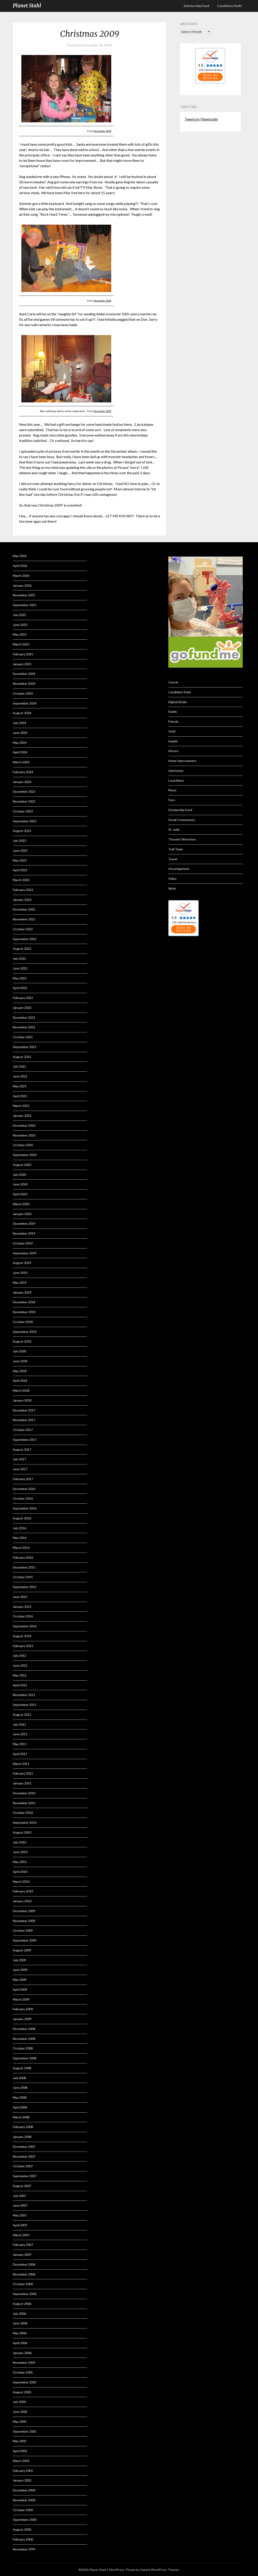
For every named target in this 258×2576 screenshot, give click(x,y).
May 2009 (20, 1979)
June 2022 (20, 968)
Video (172, 878)
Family (172, 711)
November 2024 (24, 683)
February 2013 (23, 1646)
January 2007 (22, 2254)
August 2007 (22, 2186)
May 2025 (20, 634)
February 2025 (23, 654)
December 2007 (24, 2146)
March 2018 (21, 1390)
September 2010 (24, 1822)
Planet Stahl (27, 5)
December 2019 (24, 1223)
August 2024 (22, 713)
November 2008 (24, 2039)
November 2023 (24, 801)
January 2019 (22, 1292)
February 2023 (23, 890)
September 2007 (24, 2176)
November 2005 (24, 2362)
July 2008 (19, 2078)
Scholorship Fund (196, 6)
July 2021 (19, 1066)
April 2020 (20, 1194)
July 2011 (19, 1724)
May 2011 (20, 1744)
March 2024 (21, 762)
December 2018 (24, 1302)
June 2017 (20, 1469)
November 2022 (24, 919)
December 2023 (24, 791)
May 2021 (20, 1086)
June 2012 (20, 1665)
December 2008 (24, 2029)
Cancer (173, 682)
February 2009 (23, 2009)
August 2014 (22, 1636)
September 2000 (24, 2519)
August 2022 (22, 948)
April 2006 (20, 2343)
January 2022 (22, 1007)
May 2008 (20, 2097)
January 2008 (22, 2137)
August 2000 (22, 2529)
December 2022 (24, 909)
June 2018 (20, 1361)
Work (172, 888)
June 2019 (20, 1273)
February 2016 (23, 1557)
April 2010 (20, 1872)
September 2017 (24, 1440)
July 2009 (19, 1960)
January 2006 (22, 2353)
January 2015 (22, 1606)
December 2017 (24, 1410)
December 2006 (24, 2264)
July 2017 (19, 1459)
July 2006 (19, 2313)
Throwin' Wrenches (182, 839)
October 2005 (23, 2372)
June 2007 (20, 2205)
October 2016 (23, 1498)
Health (173, 741)
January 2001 (22, 2480)
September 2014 (24, 1626)
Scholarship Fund (180, 810)
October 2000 (23, 2510)
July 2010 (19, 1842)
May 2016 (20, 1538)
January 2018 (22, 1400)
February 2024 (23, 772)
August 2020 (22, 1165)
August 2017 (22, 1449)
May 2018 (20, 1371)
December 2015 (24, 1567)
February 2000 (23, 2539)
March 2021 (21, 1106)
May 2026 (20, 556)
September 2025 (24, 605)
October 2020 (23, 1145)
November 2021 (24, 1027)
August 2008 (22, 2068)
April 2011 (20, 1754)
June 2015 (20, 1597)
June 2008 (20, 2087)
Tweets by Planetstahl (201, 119)
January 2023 (22, 900)
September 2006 (24, 2294)
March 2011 (21, 1764)
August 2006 (22, 2304)
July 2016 (19, 1528)
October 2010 (23, 1813)
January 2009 (22, 2019)
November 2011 (24, 1695)
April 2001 (20, 2451)
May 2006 (20, 2333)
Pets (171, 800)
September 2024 (24, 703)
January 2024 (22, 782)
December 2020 (24, 1125)
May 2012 (20, 1675)
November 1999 (24, 2549)
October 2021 (23, 1037)
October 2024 (23, 693)
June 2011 (20, 1734)
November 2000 (24, 2500)
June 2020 (20, 1184)
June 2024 (20, 733)
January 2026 (22, 585)
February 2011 (23, 1773)
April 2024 (20, 752)
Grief (172, 731)
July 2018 (19, 1351)
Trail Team (175, 849)
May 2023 (20, 860)
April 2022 (20, 988)
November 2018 (24, 1312)
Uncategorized (178, 869)
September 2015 (24, 1587)
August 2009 (22, 1950)
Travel (172, 859)
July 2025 (19, 615)
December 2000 (24, 2490)
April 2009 (20, 1989)
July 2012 (19, 1655)
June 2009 (20, 1970)
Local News (176, 780)
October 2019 (23, 1243)
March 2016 (21, 1547)
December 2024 (24, 674)
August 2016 (22, 1518)
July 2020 (19, 1174)
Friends (173, 721)
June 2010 (20, 1852)
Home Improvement (182, 761)
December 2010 (24, 1793)
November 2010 (24, 1803)
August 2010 (22, 1832)
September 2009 (24, 1940)
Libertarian (175, 770)
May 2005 (20, 2421)
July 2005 (19, 2402)
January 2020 (22, 1214)
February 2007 (23, 2245)
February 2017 (23, 1479)
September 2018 (24, 1332)
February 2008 (23, 2127)
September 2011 (24, 1705)
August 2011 (22, 1714)
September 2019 (24, 1253)
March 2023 (21, 880)
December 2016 (24, 1489)
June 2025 (20, 625)
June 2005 (20, 2412)
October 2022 (23, 929)
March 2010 (21, 1881)
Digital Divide (177, 702)
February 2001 (23, 2471)
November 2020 (24, 1135)
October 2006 (23, 2284)
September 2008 (24, 2058)
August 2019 (22, 1263)
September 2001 (24, 2431)
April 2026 (20, 566)
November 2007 (24, 2156)
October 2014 (23, 1616)
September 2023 (24, 821)
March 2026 (21, 575)
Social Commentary (181, 820)
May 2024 (20, 742)
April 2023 (20, 870)
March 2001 (21, 2461)
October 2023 (23, 811)
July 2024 (19, 723)
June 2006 (20, 2323)
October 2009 (23, 1930)
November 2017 (24, 1420)
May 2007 (20, 2215)
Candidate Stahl (229, 6)
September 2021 (24, 1047)
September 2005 (24, 2382)
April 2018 (20, 1380)
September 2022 (24, 939)
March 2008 (21, 2117)
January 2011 (22, 1783)
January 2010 (22, 1901)
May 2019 (20, 1282)
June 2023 (20, 850)
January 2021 (22, 1115)
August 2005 (22, 2392)
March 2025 (21, 644)
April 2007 (20, 2225)
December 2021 (24, 1017)
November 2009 (24, 1921)
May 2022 (20, 978)
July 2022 (19, 958)
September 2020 (24, 1155)
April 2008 (20, 2107)
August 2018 (22, 1341)
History (173, 751)
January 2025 (22, 664)
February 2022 (23, 998)
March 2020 (21, 1204)
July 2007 (19, 2196)
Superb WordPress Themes (159, 2570)
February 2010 (23, 1891)
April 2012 (20, 1685)
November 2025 (24, 595)
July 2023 (19, 841)
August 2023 (22, 831)
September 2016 (24, 1508)
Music (172, 790)
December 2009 (102, 131)
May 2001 (20, 2441)
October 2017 (23, 1430)
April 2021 (20, 1096)
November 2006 (24, 2274)
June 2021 (20, 1076)
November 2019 (24, 1233)
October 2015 (23, 1577)
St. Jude (174, 829)
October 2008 (23, 2048)
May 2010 (20, 1862)
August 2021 (22, 1057)
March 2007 (21, 2235)
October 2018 (23, 1322)
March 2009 (21, 1999)
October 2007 (23, 2166)
